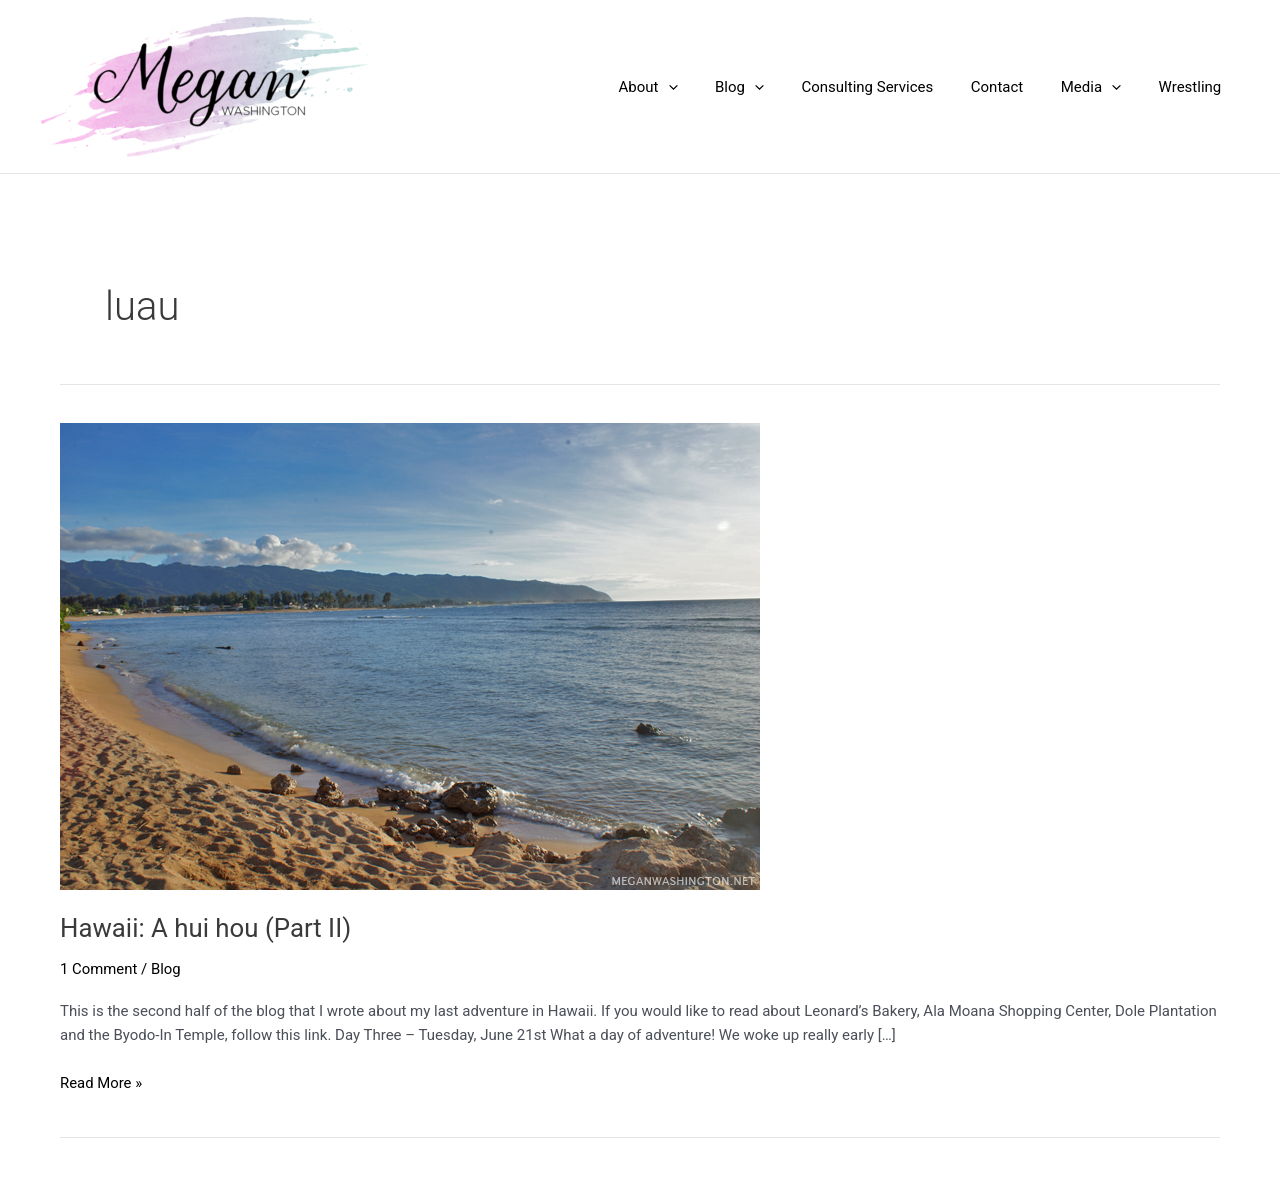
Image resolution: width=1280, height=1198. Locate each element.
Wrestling (1193, 87)
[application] (709, 87)
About (689, 87)
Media (1102, 87)
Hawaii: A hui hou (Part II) (206, 928)
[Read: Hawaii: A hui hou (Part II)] (410, 655)
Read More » (101, 1083)
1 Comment (99, 969)
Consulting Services (894, 87)
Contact (1016, 87)
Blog (773, 87)
